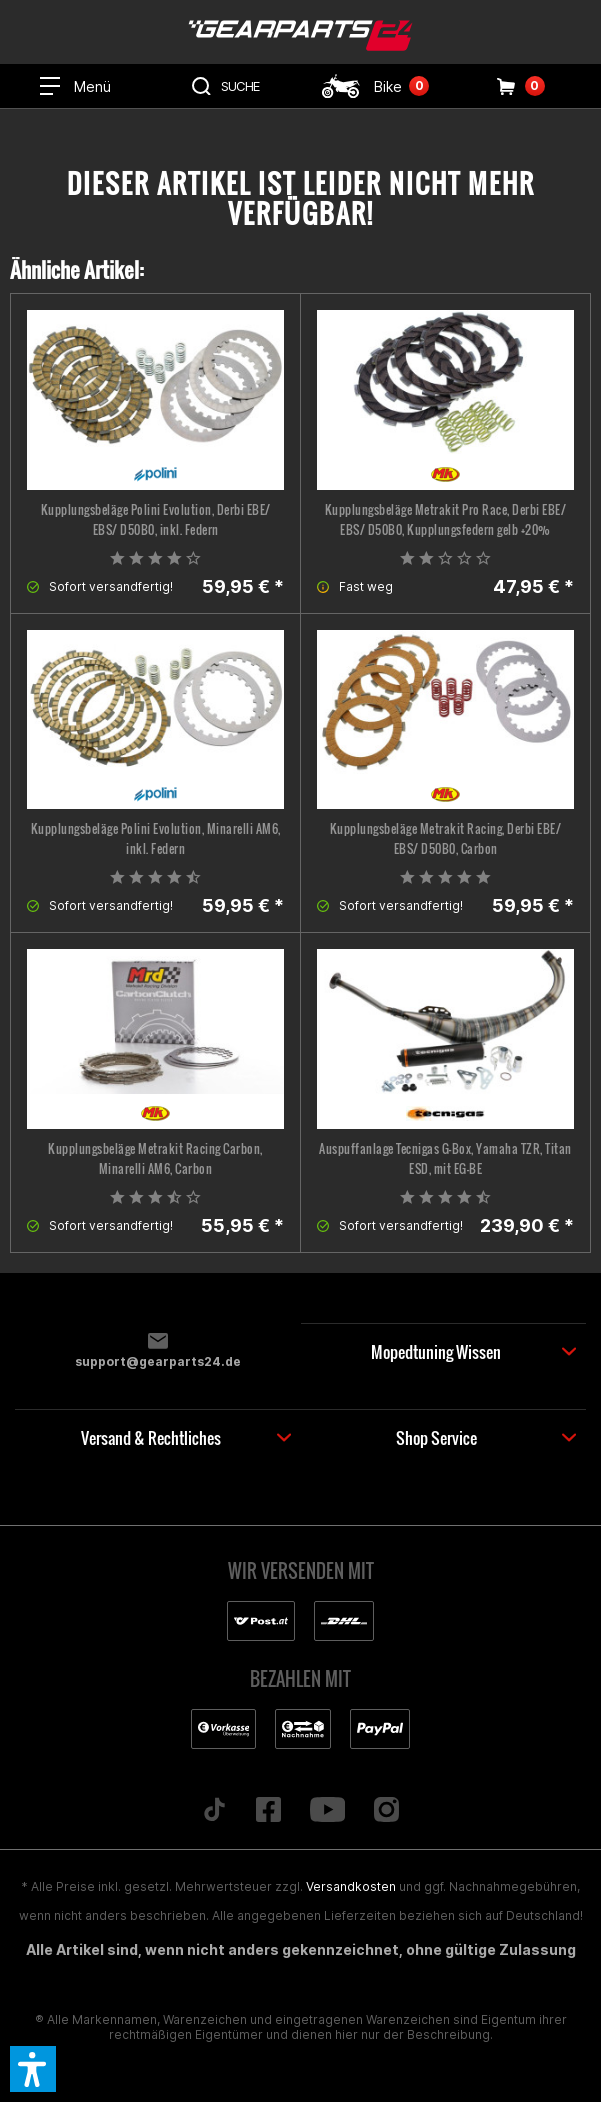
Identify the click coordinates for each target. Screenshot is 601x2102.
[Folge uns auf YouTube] (327, 1811)
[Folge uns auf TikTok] (214, 1811)
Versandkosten (351, 1886)
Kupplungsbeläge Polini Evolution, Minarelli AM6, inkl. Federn (156, 838)
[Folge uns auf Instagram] (387, 1811)
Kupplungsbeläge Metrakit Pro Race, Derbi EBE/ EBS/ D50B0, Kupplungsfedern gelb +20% (446, 519)
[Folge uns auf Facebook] (268, 1811)
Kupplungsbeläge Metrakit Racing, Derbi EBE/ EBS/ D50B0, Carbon (446, 838)
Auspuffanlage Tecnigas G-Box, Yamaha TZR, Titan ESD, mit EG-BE (445, 1158)
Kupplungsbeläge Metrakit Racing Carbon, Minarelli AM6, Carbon (155, 1158)
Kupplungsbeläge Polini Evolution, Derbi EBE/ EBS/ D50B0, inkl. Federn (156, 519)
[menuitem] (75, 86)
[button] (33, 2069)
